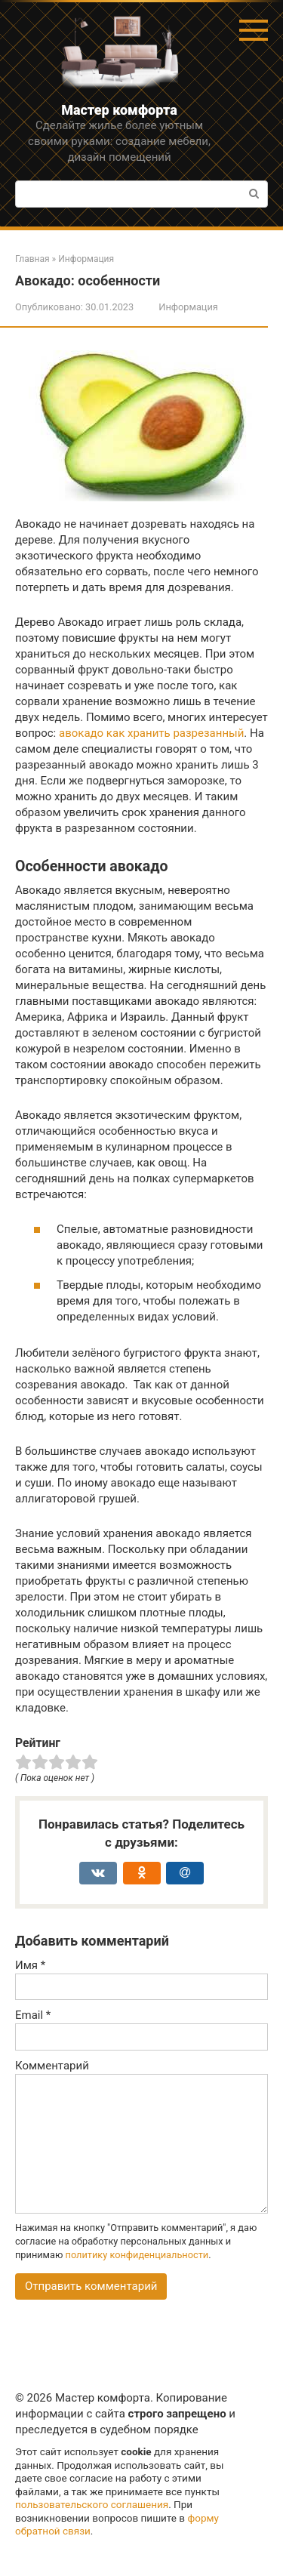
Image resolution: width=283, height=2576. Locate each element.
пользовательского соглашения (91, 2504)
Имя (30, 1965)
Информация (187, 307)
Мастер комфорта (119, 110)
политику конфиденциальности (137, 2254)
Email (33, 2015)
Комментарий (52, 2065)
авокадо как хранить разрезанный (151, 733)
